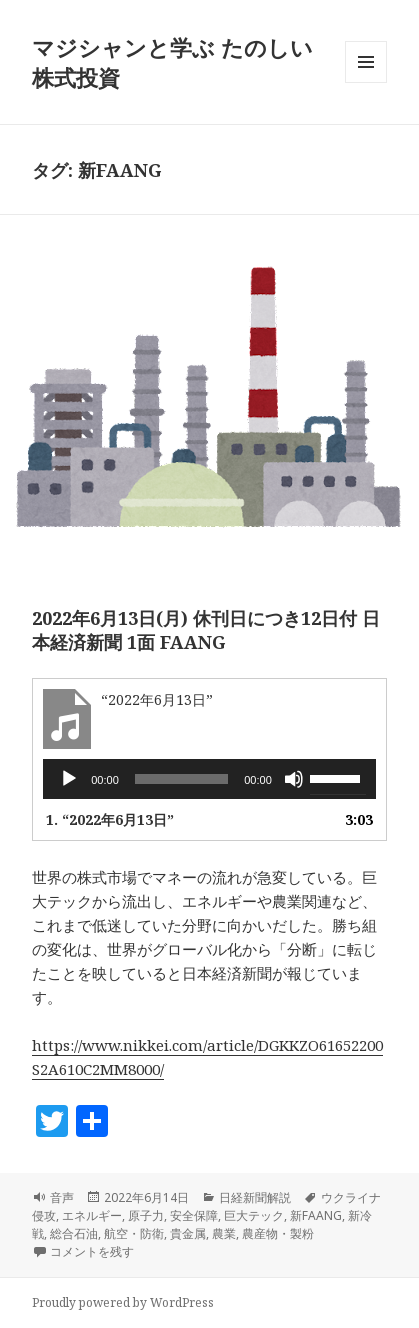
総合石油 (74, 1233)
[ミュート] (294, 779)
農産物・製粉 (278, 1233)
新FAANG (316, 1215)
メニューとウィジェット (366, 82)
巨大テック (254, 1215)
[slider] (182, 779)
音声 (62, 1197)
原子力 (146, 1215)
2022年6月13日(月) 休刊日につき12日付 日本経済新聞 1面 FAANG (206, 630)
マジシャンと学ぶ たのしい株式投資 (172, 62)
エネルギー (92, 1215)
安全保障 (194, 1215)
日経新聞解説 (255, 1197)
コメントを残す (92, 1251)
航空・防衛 (134, 1233)
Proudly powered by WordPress (123, 1302)
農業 (224, 1233)
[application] (209, 779)
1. (110, 819)
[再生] (69, 779)
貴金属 (188, 1233)
